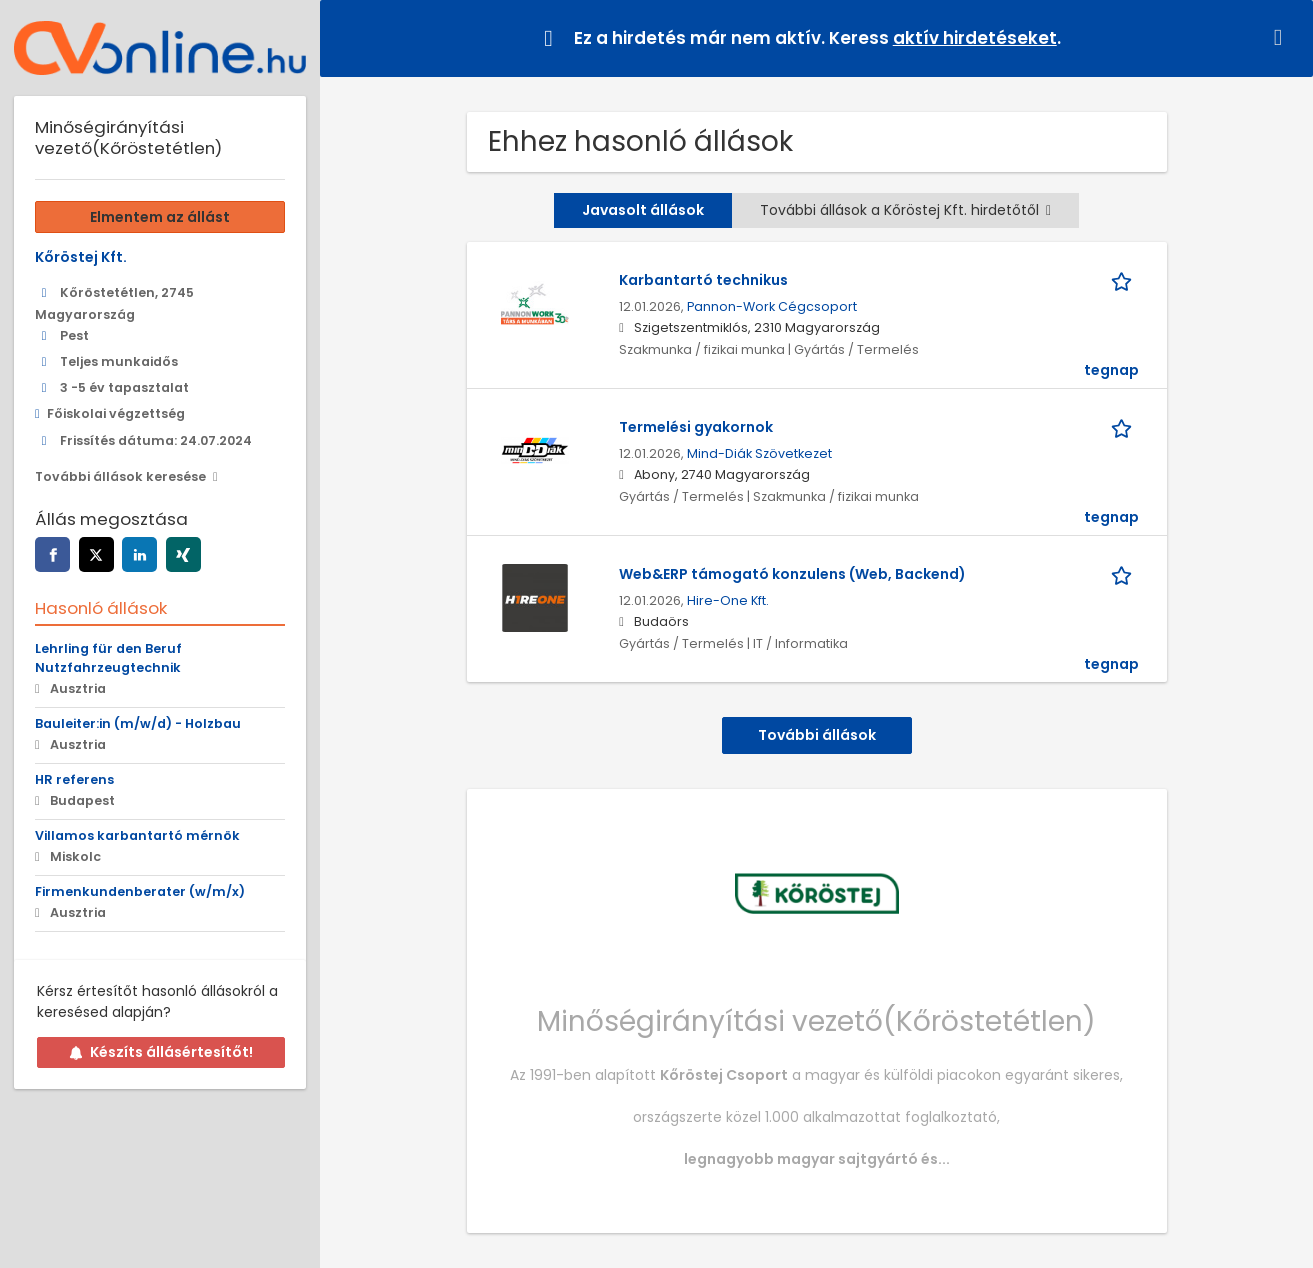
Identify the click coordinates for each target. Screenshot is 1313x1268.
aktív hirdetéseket (975, 38)
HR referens (74, 779)
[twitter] (96, 554)
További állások (817, 735)
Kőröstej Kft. (81, 257)
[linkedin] (139, 554)
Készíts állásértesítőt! (161, 1052)
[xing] (183, 554)
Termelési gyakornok (696, 427)
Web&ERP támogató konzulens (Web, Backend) (792, 574)
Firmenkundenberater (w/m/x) (140, 891)
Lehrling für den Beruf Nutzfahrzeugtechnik (108, 658)
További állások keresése (120, 476)
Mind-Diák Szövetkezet (759, 453)
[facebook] (52, 554)
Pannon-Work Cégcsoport (772, 306)
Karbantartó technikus (703, 280)
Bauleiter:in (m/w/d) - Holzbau (138, 723)
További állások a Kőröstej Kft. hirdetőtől (905, 210)
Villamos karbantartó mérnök (137, 835)
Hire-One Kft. (728, 600)
